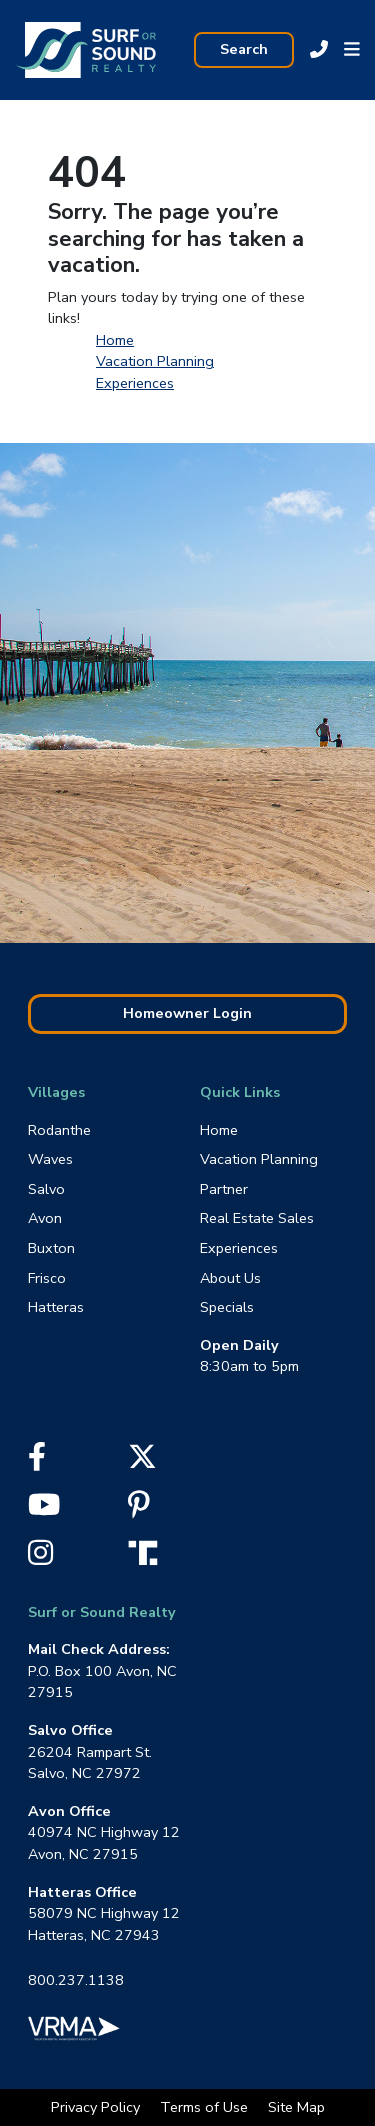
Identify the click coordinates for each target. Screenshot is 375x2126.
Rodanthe (59, 1130)
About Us (230, 1278)
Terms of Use (206, 2107)
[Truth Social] (148, 1551)
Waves (50, 1159)
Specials (227, 1307)
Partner (224, 1189)
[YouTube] (44, 1510)
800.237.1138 (76, 1980)
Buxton (51, 1248)
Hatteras (56, 1307)
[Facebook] (37, 1462)
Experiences (135, 383)
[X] (142, 1462)
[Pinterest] (139, 1510)
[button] (352, 50)
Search (244, 49)
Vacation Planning (155, 361)
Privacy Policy (97, 2107)
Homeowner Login (187, 1013)
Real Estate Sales (257, 1218)
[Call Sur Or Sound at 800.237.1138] (319, 50)
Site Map (296, 2107)
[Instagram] (40, 1558)
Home (115, 340)
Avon (45, 1218)
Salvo (46, 1189)
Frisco (47, 1278)
